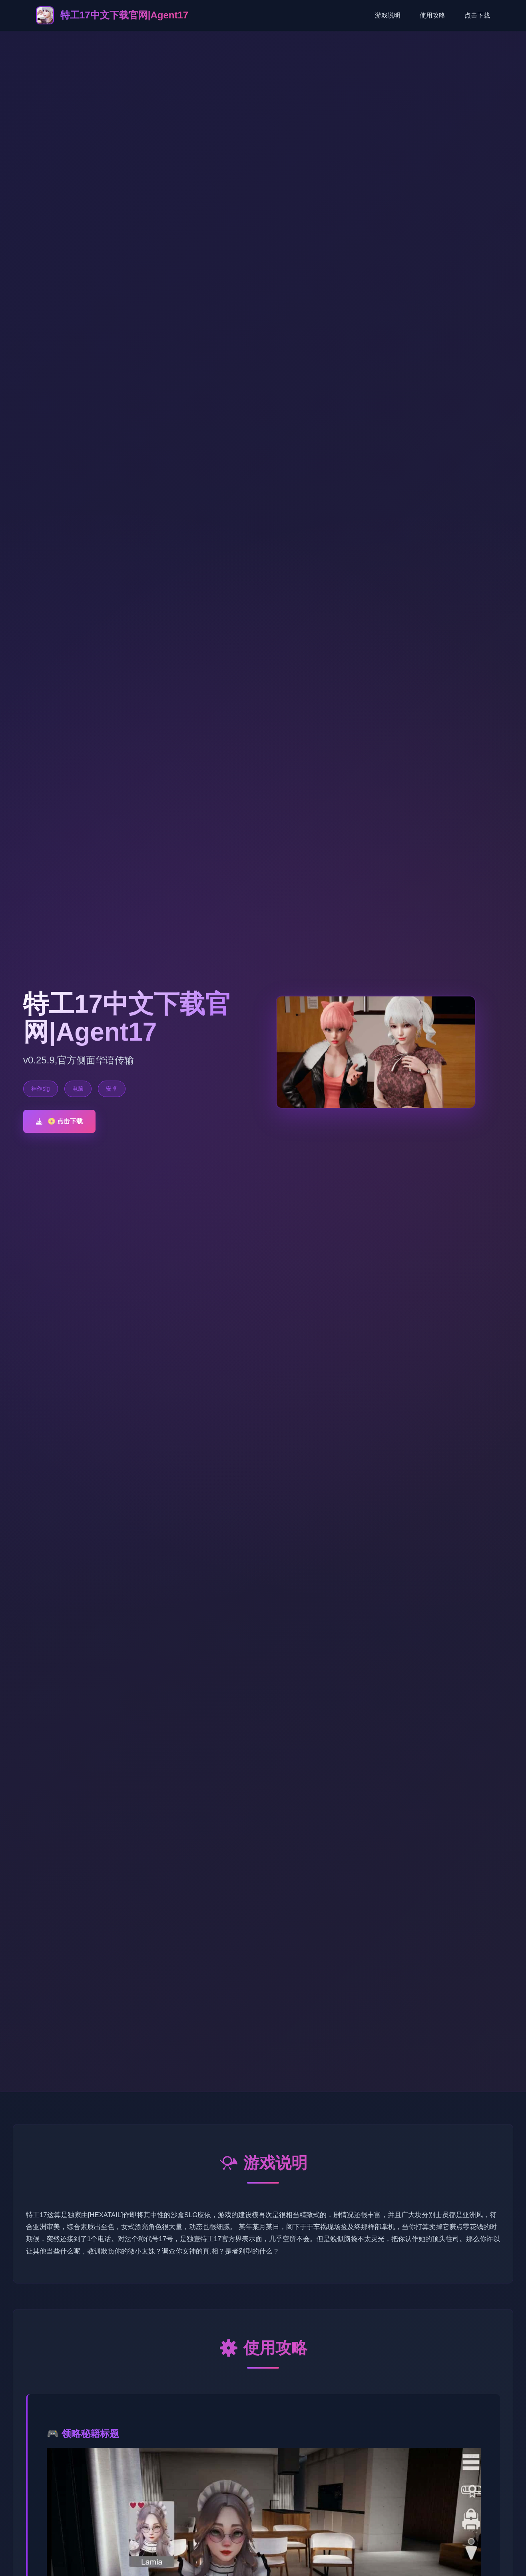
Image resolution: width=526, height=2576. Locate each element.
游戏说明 (387, 15)
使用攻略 (432, 15)
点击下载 (477, 15)
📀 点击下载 (59, 1121)
